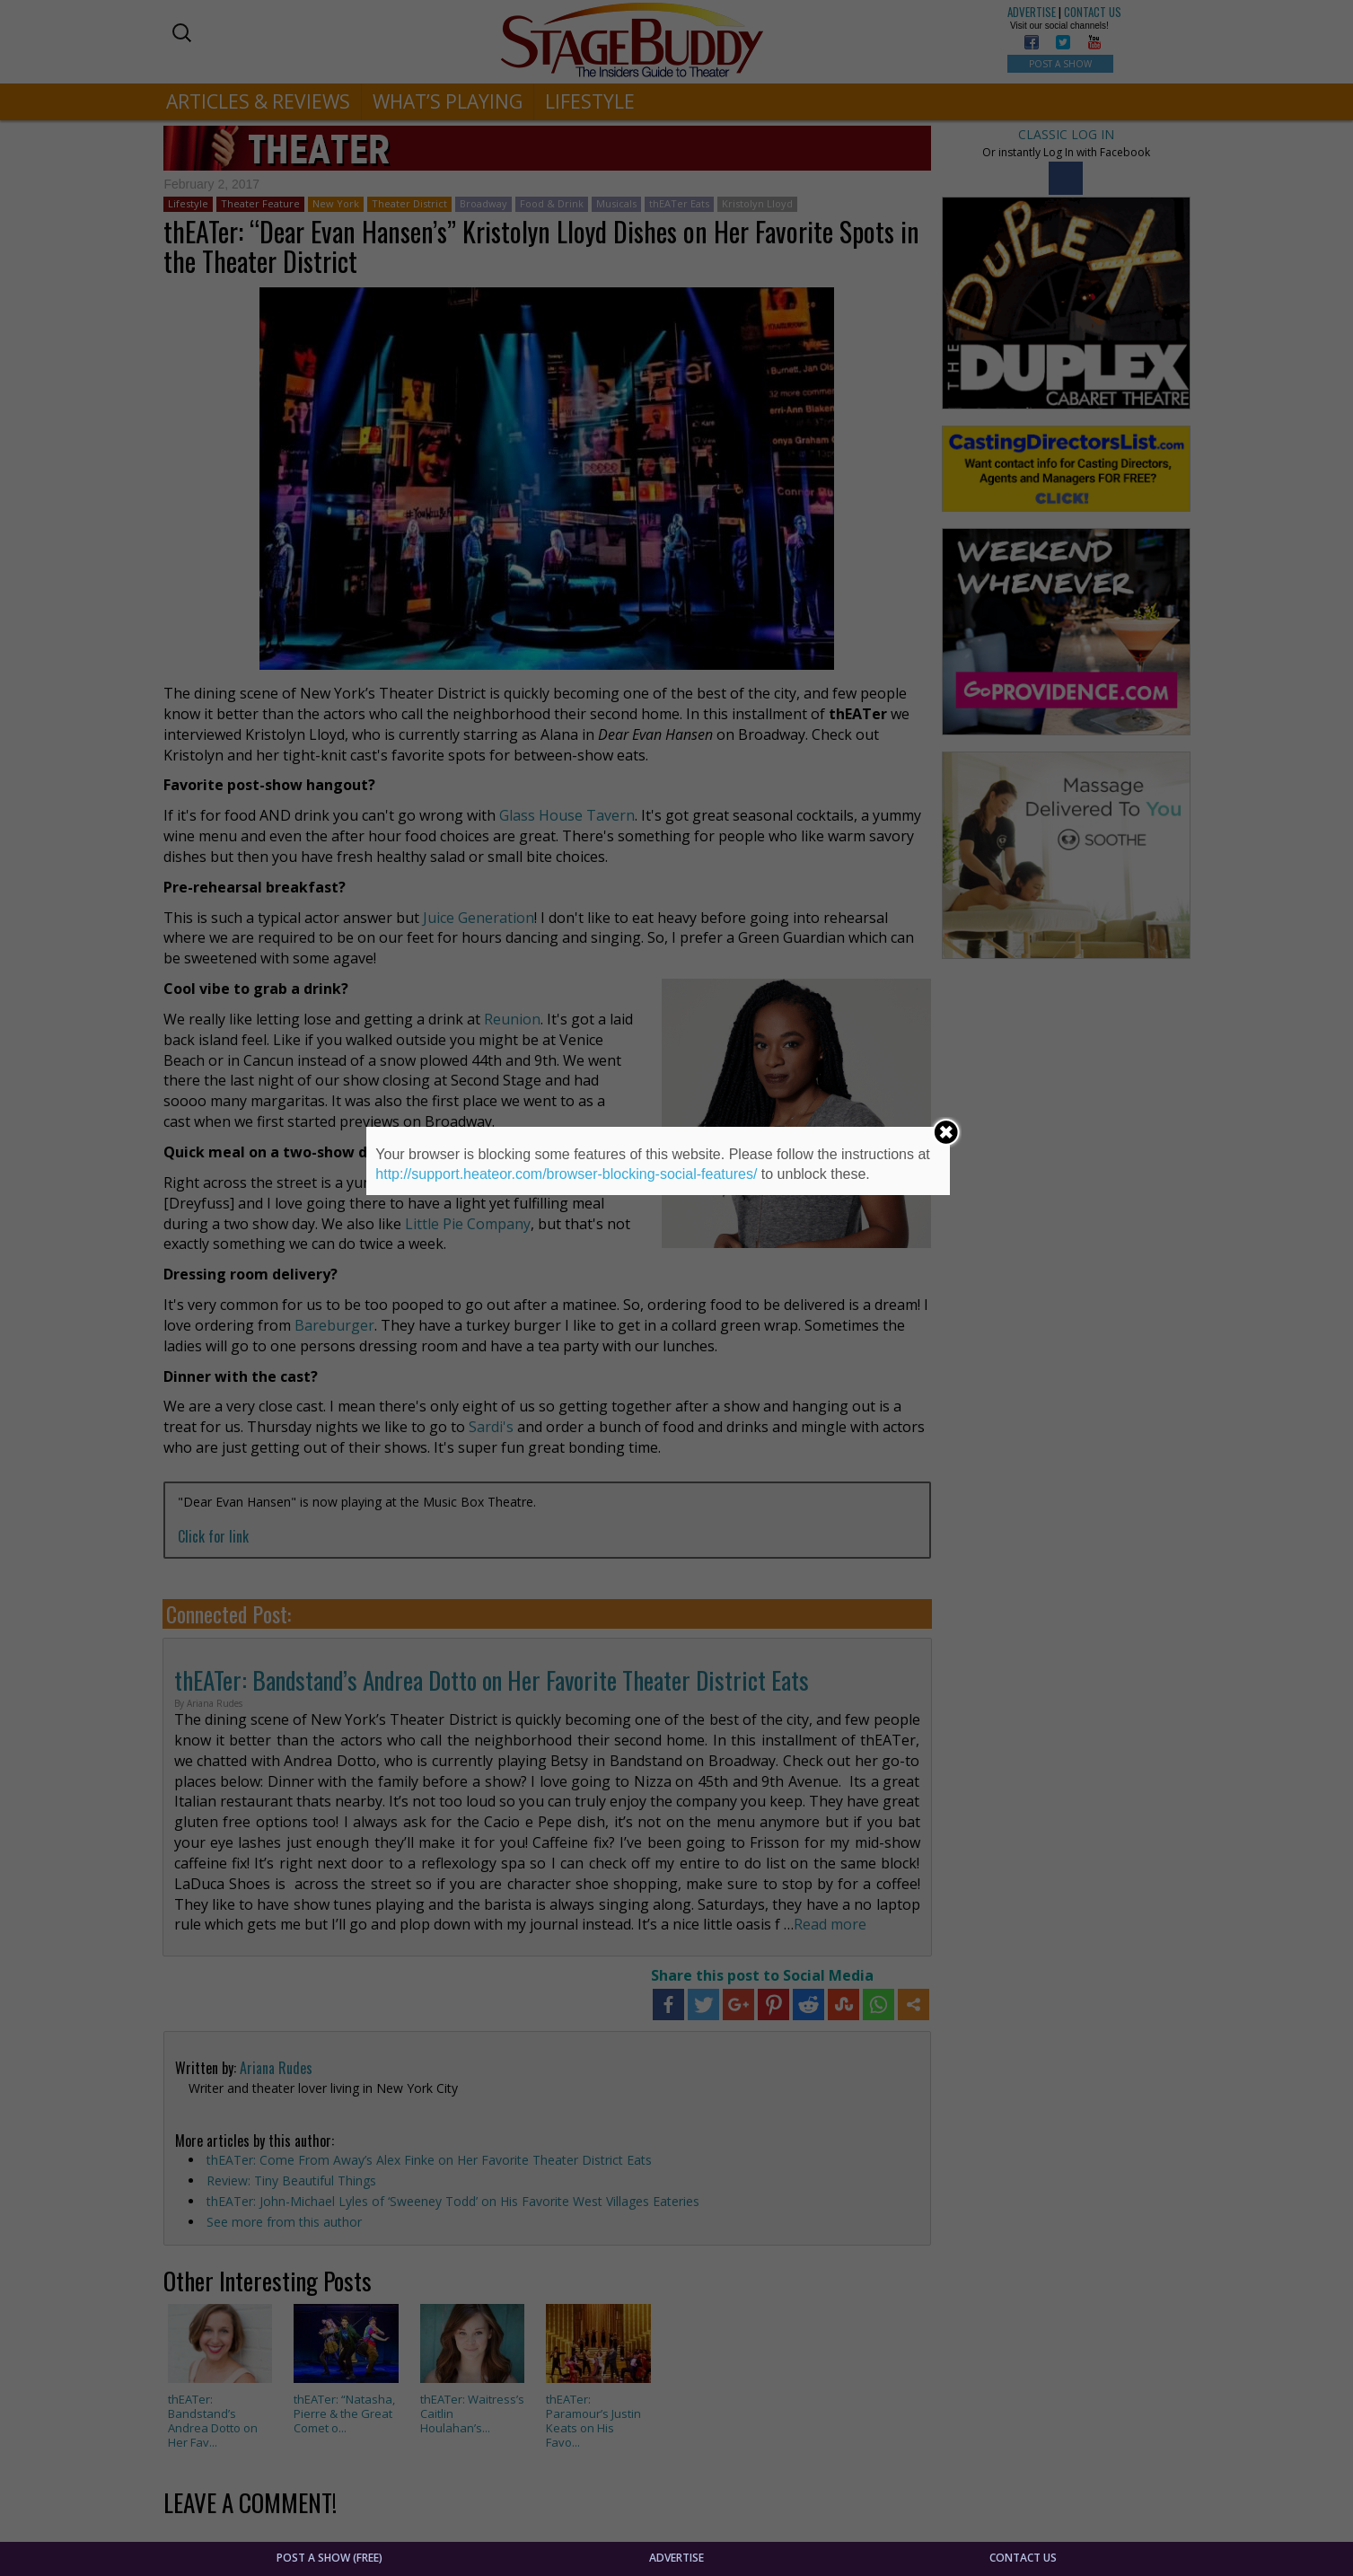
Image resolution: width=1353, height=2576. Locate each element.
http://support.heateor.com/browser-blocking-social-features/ (566, 1174)
